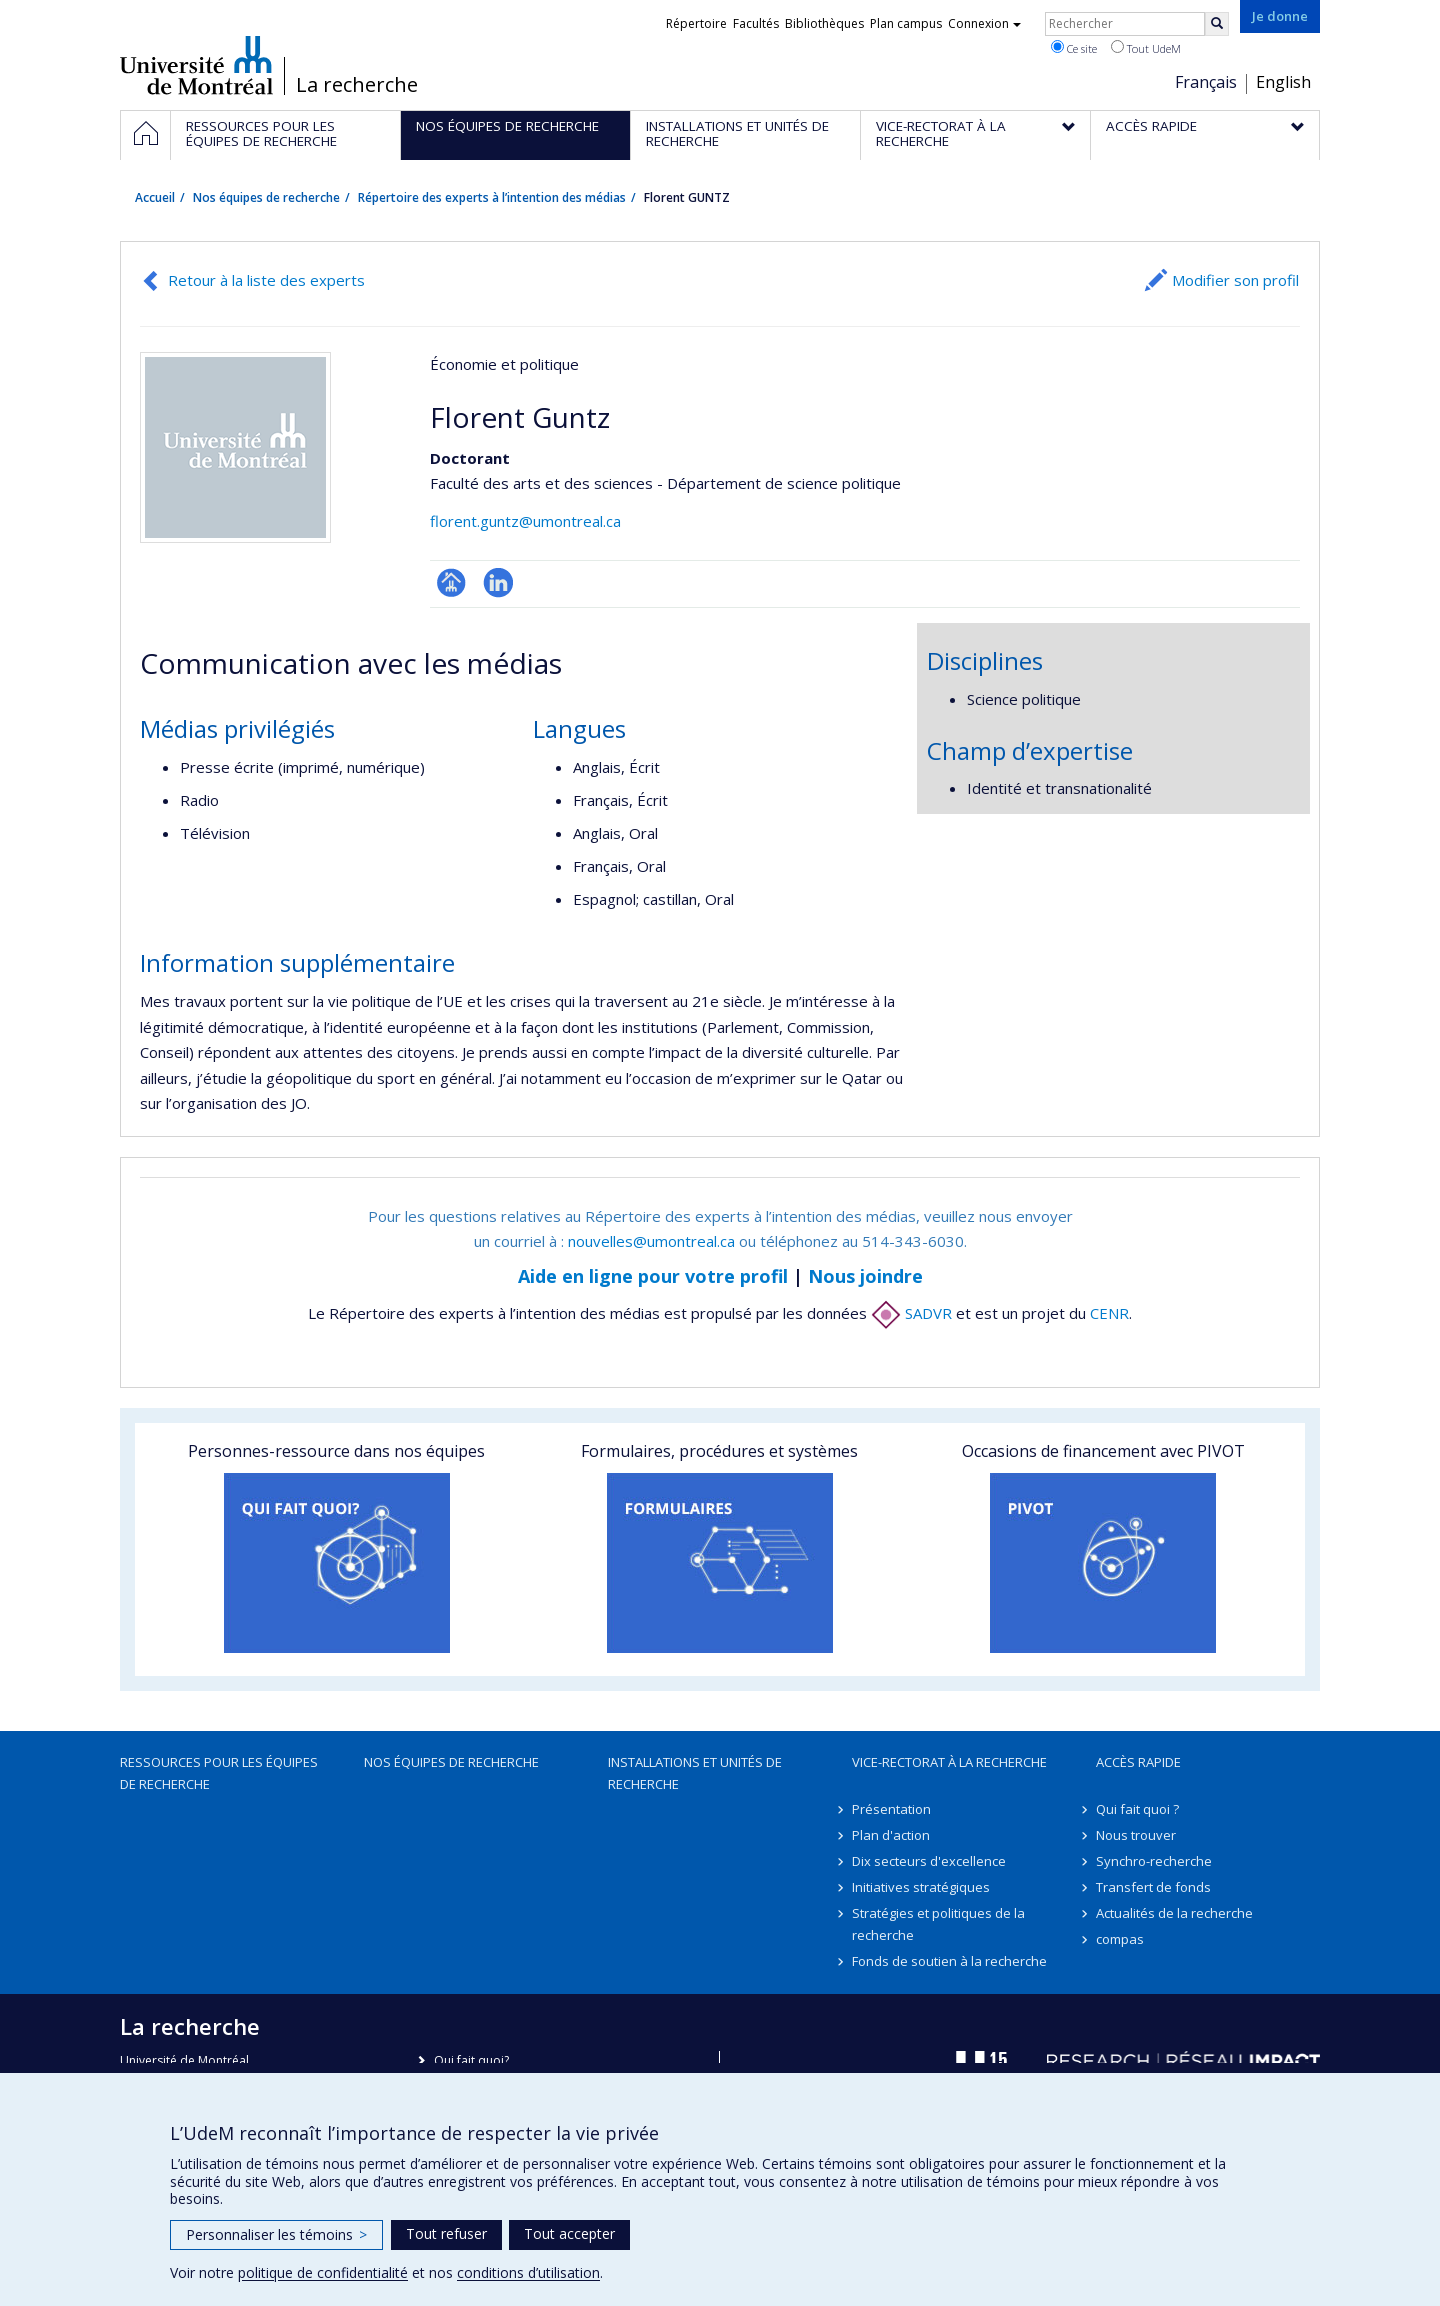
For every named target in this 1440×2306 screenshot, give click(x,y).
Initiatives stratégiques (921, 1887)
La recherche (357, 85)
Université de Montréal (196, 65)
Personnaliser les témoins (276, 2234)
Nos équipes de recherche (266, 197)
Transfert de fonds (1153, 1887)
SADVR (911, 1313)
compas (1120, 1939)
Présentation (891, 1809)
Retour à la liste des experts (266, 280)
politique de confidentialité (323, 2272)
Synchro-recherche (1154, 1861)
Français (1206, 82)
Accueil (155, 197)
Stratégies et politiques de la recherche (938, 1924)
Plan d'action (891, 1835)
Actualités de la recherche (1174, 1913)
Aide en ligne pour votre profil (653, 1276)
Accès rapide (1138, 1762)
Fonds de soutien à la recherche (949, 1961)
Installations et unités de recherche (695, 1773)
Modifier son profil (1235, 280)
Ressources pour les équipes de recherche (219, 1773)
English (1283, 82)
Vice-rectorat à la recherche (949, 1762)
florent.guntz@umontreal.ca (525, 521)
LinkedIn (498, 582)
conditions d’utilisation (528, 2272)
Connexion (984, 23)
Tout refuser (446, 2233)
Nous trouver (1136, 1835)
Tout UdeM (1146, 48)
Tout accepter (569, 2233)
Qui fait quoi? (471, 2060)
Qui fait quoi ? (1137, 1809)
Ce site (1074, 48)
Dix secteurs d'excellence (929, 1861)
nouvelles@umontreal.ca (651, 1241)
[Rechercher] (1217, 24)
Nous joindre (865, 1276)
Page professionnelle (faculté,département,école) (451, 582)
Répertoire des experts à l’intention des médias (492, 197)
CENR (1109, 1313)
